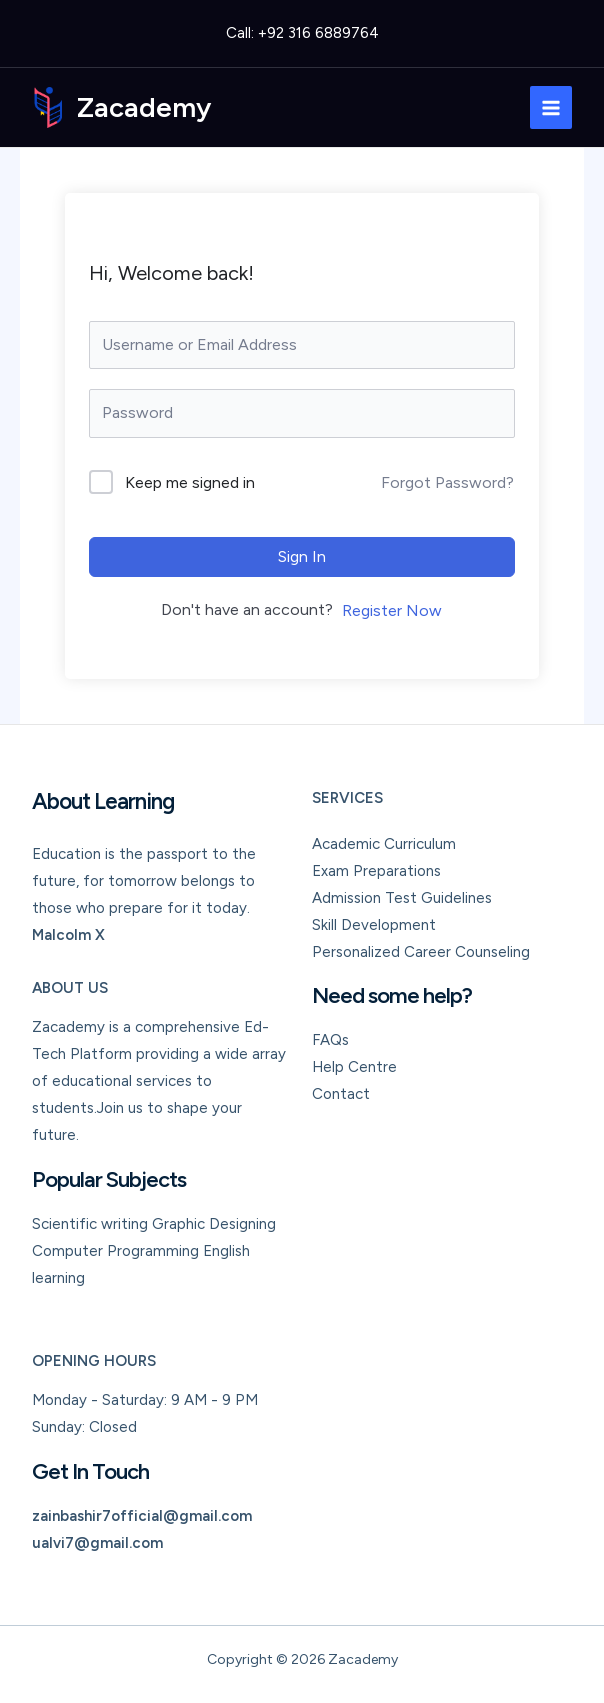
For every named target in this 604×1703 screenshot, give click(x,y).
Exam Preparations (376, 871)
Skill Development (374, 925)
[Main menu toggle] (551, 107)
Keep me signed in (190, 482)
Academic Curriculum (384, 844)
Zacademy (144, 107)
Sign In (302, 556)
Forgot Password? (447, 482)
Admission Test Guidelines (402, 898)
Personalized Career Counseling (421, 952)
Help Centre (354, 1067)
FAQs (330, 1040)
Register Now (392, 610)
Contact (341, 1094)
